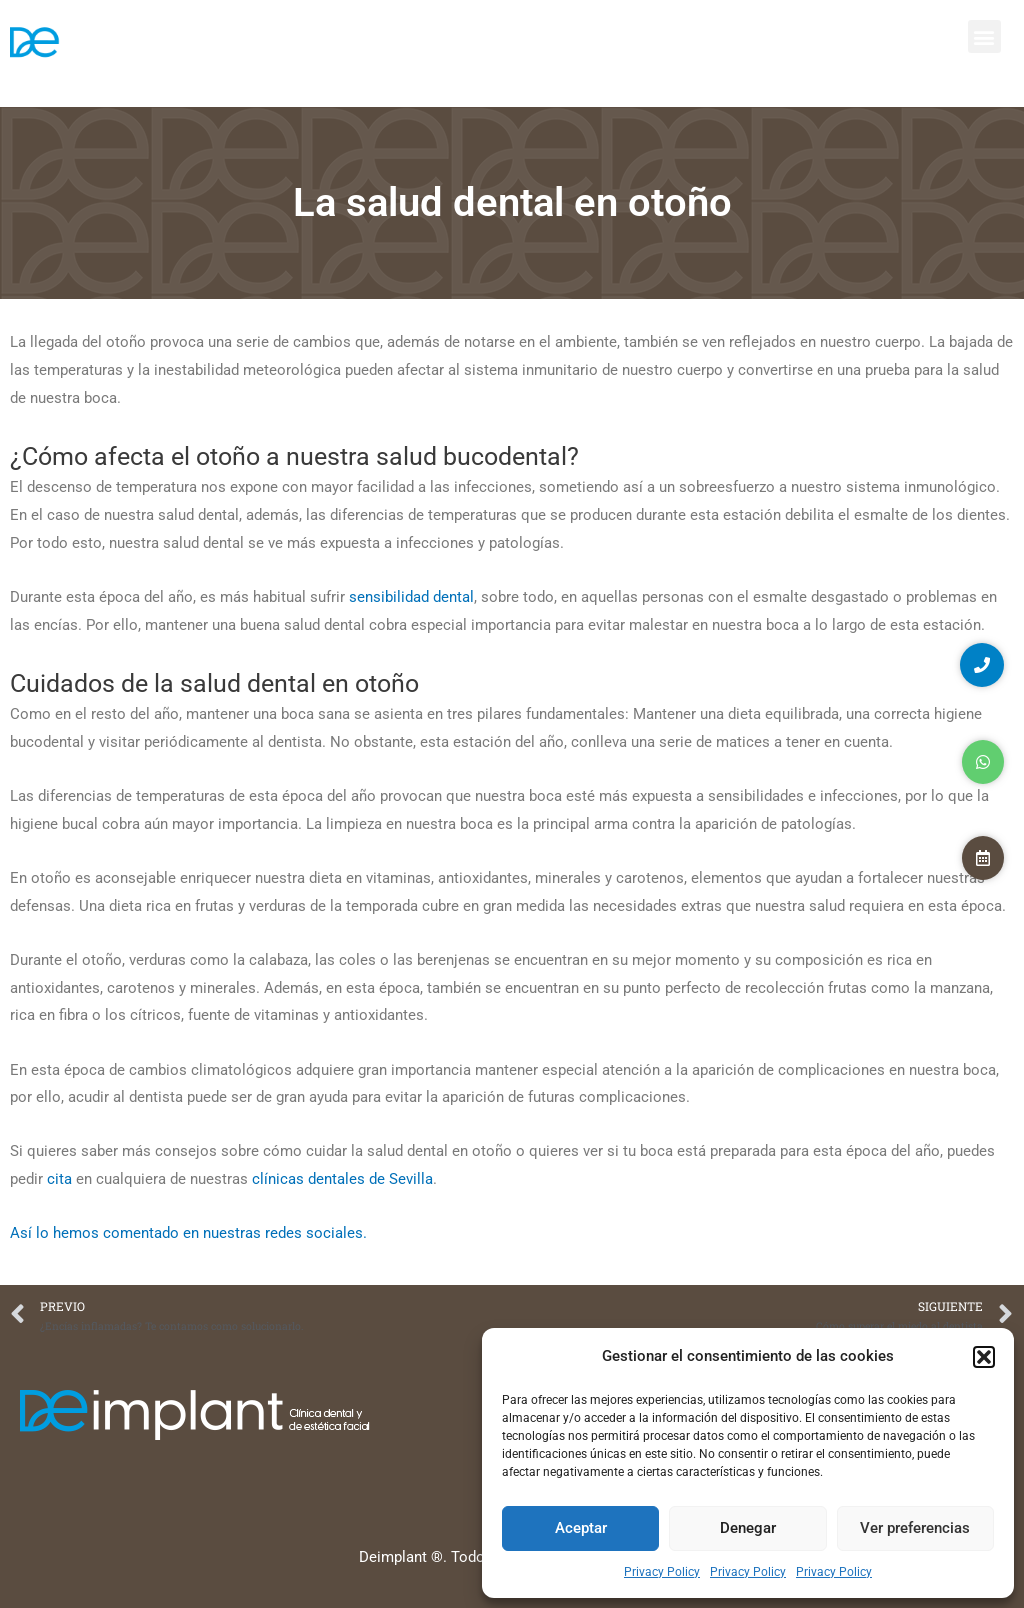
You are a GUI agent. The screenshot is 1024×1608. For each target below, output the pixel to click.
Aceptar (581, 1528)
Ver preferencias (915, 1528)
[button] (984, 1357)
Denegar (748, 1528)
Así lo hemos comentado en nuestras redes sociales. (188, 1233)
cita (59, 1179)
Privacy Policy (662, 1572)
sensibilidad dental (411, 597)
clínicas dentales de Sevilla (342, 1179)
